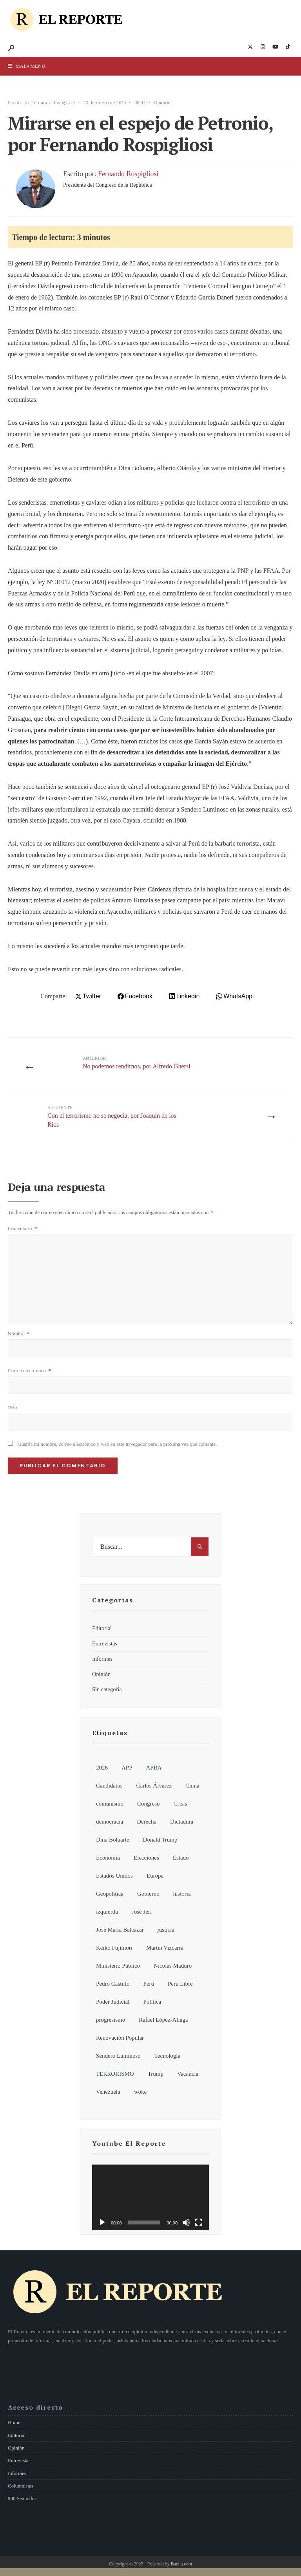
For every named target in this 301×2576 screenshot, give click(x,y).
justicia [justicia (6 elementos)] (166, 1930)
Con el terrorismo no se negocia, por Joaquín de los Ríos (111, 1116)
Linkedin (188, 996)
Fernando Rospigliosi (53, 102)
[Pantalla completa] (199, 2222)
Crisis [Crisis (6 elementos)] (180, 1803)
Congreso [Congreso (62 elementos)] (148, 1803)
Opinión (162, 102)
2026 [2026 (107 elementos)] (102, 1767)
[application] (150, 2197)
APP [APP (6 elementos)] (126, 1767)
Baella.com (181, 2564)
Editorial (102, 1628)
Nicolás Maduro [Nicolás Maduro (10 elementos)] (173, 1966)
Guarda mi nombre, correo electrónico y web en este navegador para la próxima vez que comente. (117, 1444)
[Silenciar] (186, 2222)
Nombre (18, 1334)
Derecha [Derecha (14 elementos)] (146, 1821)
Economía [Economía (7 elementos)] (108, 1857)
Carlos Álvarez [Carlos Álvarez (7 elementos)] (154, 1785)
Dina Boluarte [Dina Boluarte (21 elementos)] (112, 1839)
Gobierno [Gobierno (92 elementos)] (148, 1894)
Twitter (92, 996)
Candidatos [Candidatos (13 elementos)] (109, 1785)
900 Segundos (22, 2498)
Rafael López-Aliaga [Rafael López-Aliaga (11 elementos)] (163, 2020)
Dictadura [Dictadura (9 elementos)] (181, 1821)
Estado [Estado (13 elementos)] (181, 1857)
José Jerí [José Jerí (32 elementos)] (142, 1912)
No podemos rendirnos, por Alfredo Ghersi (136, 1062)
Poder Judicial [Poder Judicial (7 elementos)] (112, 2002)
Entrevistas (104, 1643)
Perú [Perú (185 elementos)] (148, 1984)
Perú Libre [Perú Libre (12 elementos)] (180, 1984)
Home (14, 2422)
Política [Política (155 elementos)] (152, 2002)
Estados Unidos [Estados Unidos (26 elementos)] (114, 1875)
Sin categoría (107, 1689)
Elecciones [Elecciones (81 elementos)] (146, 1857)
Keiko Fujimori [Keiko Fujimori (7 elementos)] (114, 1948)
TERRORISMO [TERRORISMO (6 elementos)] (115, 2074)
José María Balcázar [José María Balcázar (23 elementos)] (120, 1930)
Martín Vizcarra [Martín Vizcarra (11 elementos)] (164, 1948)
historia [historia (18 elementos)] (182, 1894)
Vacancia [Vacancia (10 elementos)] (187, 2074)
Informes (102, 1659)
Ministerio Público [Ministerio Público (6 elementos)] (118, 1966)
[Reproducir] (102, 2222)
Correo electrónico (29, 1370)
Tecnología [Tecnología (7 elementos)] (167, 2056)
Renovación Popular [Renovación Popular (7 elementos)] (120, 2038)
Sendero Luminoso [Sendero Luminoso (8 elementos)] (118, 2056)
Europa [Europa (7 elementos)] (155, 1875)
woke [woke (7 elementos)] (140, 2092)
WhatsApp (237, 996)
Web (12, 1407)
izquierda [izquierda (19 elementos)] (107, 1912)
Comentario (22, 1228)
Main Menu (26, 66)
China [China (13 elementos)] (192, 1785)
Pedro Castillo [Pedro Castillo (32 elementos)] (112, 1984)
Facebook (138, 996)
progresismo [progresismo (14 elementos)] (110, 2020)
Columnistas (20, 2486)
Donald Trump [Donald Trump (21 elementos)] (160, 1839)
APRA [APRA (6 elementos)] (154, 1767)
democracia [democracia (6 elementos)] (109, 1821)
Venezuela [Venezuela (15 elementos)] (108, 2092)
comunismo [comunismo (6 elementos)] (109, 1803)
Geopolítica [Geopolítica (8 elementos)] (109, 1894)
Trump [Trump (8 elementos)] (155, 2074)
